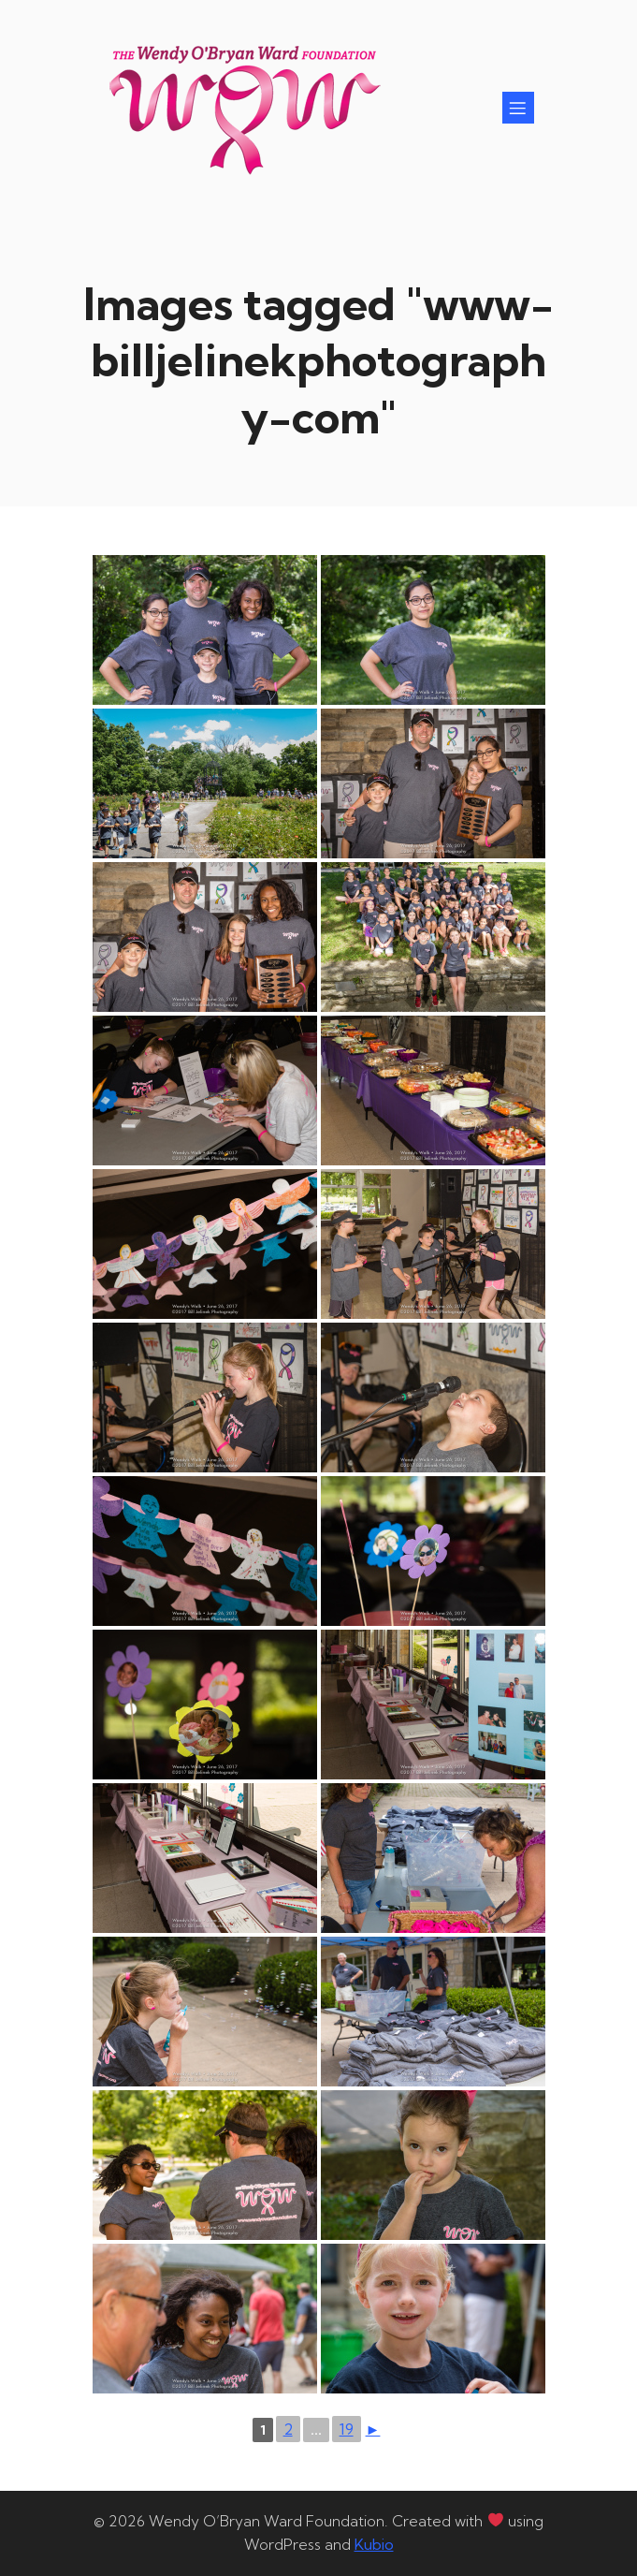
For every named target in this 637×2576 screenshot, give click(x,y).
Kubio (374, 2544)
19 (347, 2429)
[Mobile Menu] (518, 108)
